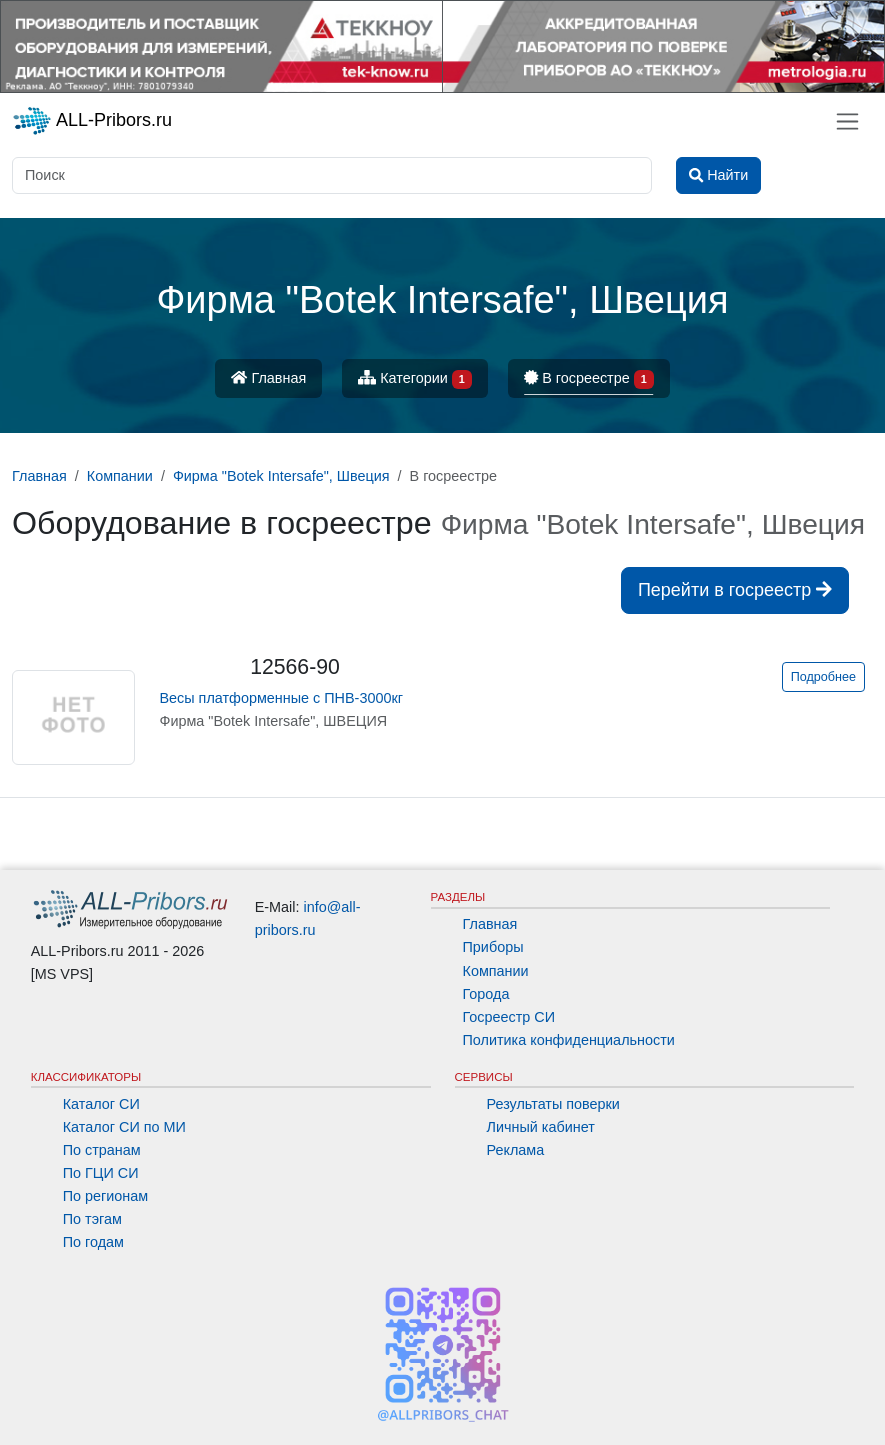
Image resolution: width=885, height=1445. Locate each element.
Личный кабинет (541, 1127)
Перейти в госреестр (735, 590)
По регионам (106, 1196)
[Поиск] (332, 175)
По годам (93, 1242)
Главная (268, 378)
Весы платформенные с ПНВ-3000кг (280, 698)
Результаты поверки (553, 1104)
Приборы (493, 947)
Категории (415, 379)
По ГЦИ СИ (101, 1173)
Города (486, 994)
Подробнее (823, 677)
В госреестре (589, 379)
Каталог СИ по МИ (124, 1127)
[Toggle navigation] (847, 121)
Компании (496, 971)
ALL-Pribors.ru (92, 121)
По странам (102, 1150)
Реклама (516, 1150)
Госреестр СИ (509, 1017)
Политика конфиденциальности (569, 1040)
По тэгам (92, 1219)
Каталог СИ (101, 1104)
